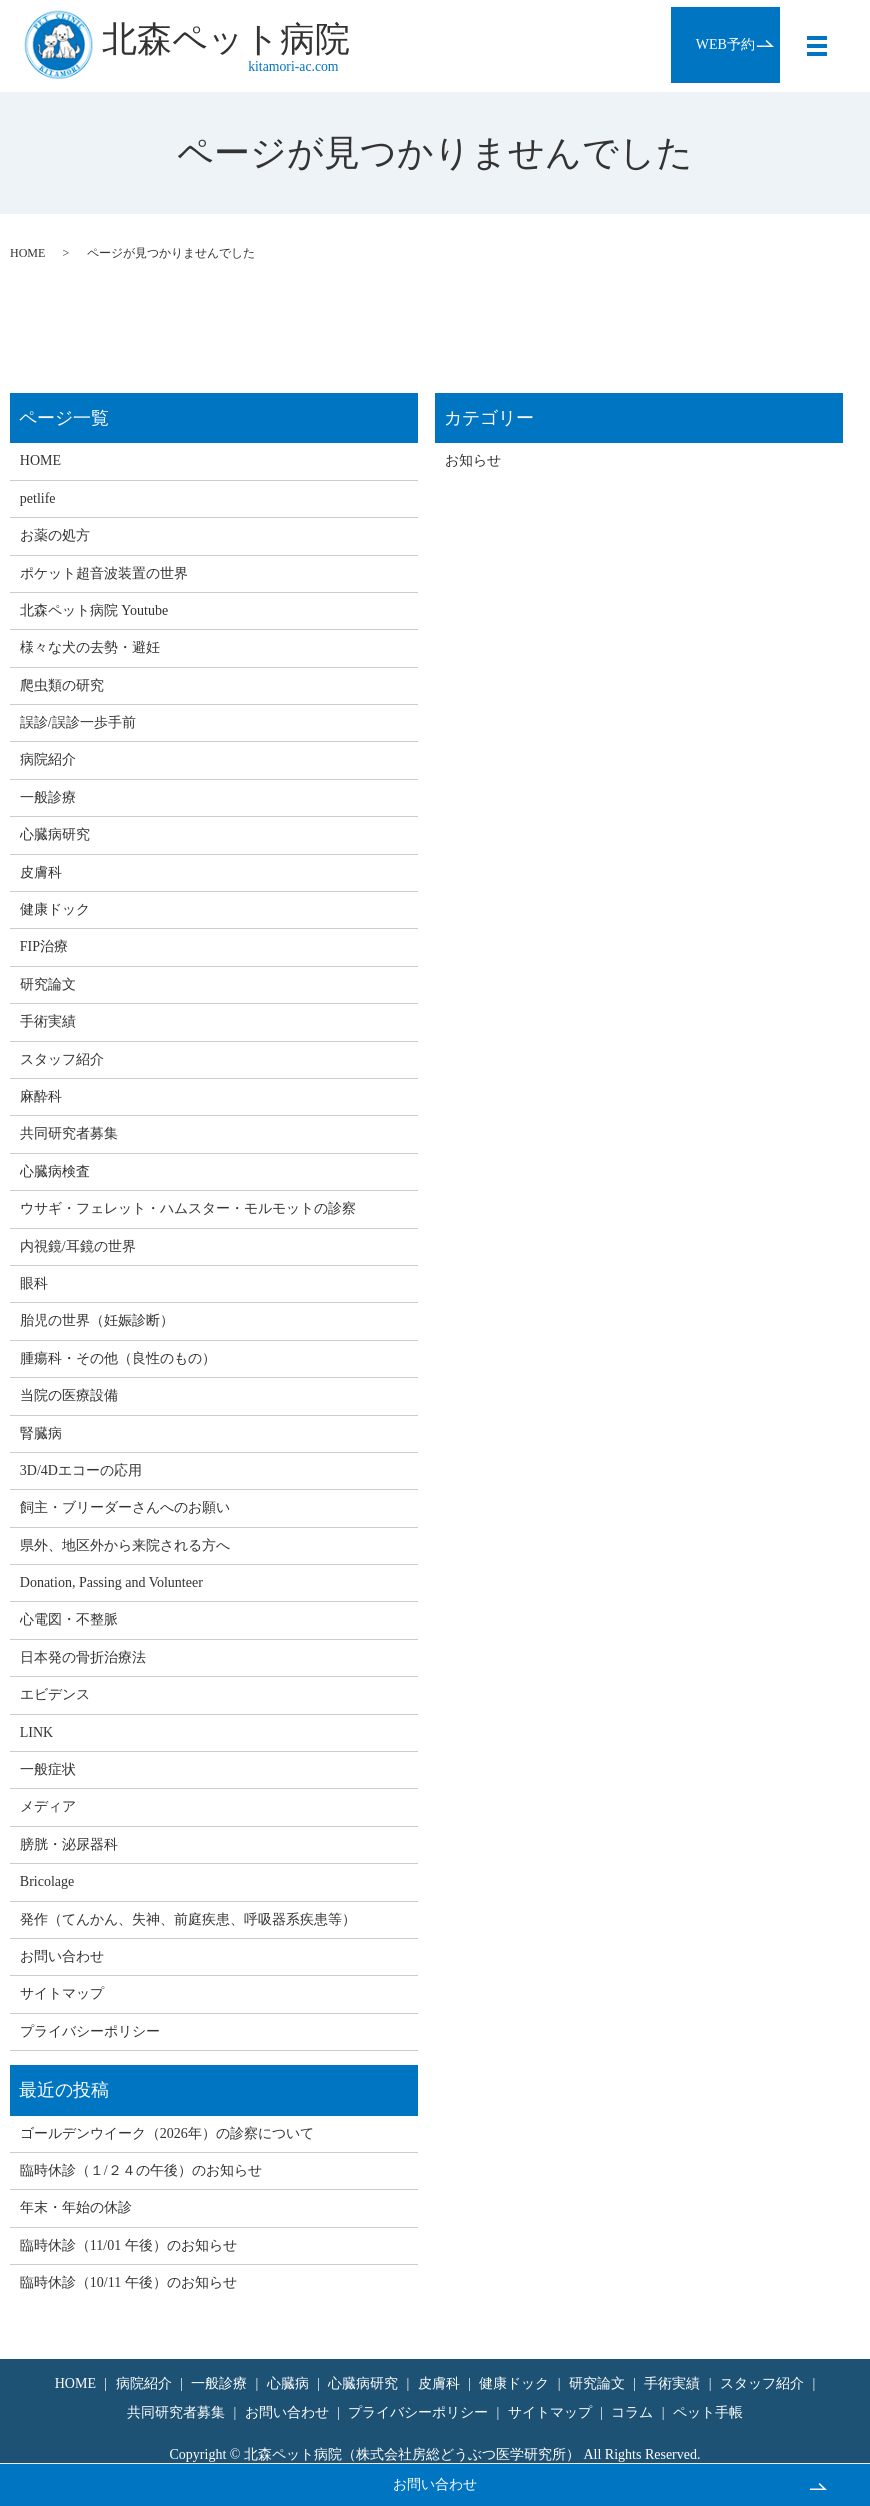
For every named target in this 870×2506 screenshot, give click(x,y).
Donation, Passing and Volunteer (111, 1582)
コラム (632, 2412)
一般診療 (48, 797)
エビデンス (55, 1694)
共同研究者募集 (69, 1133)
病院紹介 (48, 759)
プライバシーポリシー (90, 2031)
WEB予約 (724, 44)
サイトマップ (62, 1993)
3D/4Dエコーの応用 (81, 1470)
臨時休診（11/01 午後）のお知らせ (128, 2245)
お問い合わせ (435, 2484)
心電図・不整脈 (69, 1619)
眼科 (34, 1283)
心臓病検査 (55, 1171)
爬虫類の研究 (62, 685)
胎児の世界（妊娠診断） (97, 1320)
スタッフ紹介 (62, 1059)
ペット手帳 (708, 2412)
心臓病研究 (55, 834)
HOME (27, 253)
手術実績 (48, 1021)
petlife (38, 498)
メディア (48, 1806)
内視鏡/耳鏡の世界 (78, 1246)
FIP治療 (44, 946)
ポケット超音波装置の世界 (104, 573)
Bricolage (47, 1881)
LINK (36, 1732)
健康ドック (55, 909)
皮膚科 (41, 872)
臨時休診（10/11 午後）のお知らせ (128, 2282)
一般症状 (48, 1769)
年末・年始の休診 (76, 2207)
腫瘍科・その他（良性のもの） (118, 1358)
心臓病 (288, 2383)
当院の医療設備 (69, 1395)
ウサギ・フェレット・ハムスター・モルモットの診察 (188, 1208)
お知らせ (473, 460)
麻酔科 (41, 1096)
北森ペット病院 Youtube (94, 610)
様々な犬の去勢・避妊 (90, 647)
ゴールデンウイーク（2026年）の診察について (167, 2133)
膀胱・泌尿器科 (69, 1844)
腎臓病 (41, 1433)
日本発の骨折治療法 (83, 1657)
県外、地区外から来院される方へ (125, 1545)
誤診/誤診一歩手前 (78, 722)
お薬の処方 (55, 535)
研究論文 (48, 984)
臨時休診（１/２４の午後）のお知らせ (141, 2170)
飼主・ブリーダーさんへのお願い (125, 1507)
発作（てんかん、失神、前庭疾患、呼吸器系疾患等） (188, 1919)
